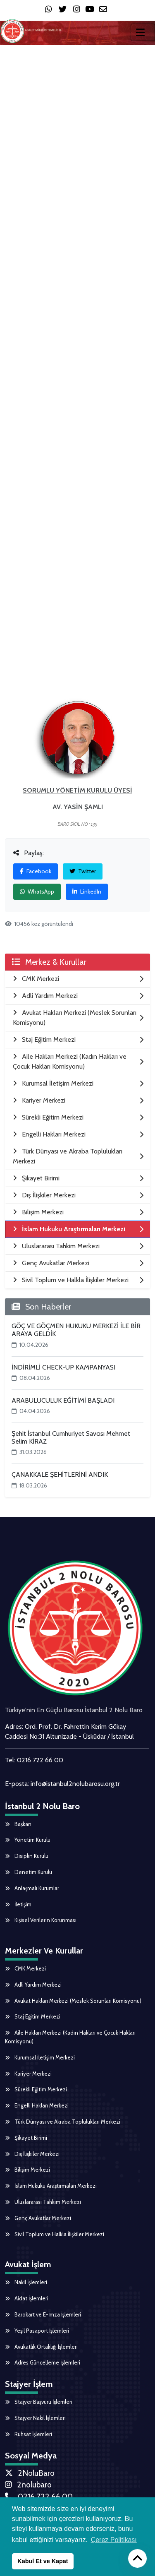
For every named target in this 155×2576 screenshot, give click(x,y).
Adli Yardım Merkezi (33, 1984)
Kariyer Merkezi (28, 2073)
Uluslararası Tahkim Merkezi (43, 2202)
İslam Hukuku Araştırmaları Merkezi (51, 2185)
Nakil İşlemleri (26, 2282)
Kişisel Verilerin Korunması (40, 1920)
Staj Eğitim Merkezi (32, 2016)
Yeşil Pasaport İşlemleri (37, 2330)
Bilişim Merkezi (27, 2169)
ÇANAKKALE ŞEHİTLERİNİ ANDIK (60, 1474)
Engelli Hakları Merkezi (37, 2105)
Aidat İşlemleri (26, 2298)
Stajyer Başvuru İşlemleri (38, 2401)
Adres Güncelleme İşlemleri (42, 2362)
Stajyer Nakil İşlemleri (35, 2418)
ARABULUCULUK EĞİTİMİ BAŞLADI (63, 1400)
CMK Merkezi (25, 1968)
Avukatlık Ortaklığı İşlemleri (41, 2346)
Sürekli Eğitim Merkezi (36, 2089)
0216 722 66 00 (40, 1760)
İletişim (18, 1904)
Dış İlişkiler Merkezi (32, 2154)
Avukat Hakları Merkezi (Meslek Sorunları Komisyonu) (73, 2000)
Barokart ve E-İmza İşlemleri (43, 2314)
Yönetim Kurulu (27, 1839)
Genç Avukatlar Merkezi (38, 2218)
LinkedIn (86, 891)
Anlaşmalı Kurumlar (32, 1888)
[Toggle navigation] (143, 32)
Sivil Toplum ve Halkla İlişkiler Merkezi (54, 2234)
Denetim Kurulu (28, 1872)
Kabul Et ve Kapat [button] (42, 2561)
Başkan (18, 1824)
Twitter (82, 871)
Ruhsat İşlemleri (28, 2434)
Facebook (35, 871)
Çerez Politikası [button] (114, 2539)
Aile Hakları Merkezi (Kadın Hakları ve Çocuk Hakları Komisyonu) (70, 2037)
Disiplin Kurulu (26, 1856)
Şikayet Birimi (26, 2137)
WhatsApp (37, 891)
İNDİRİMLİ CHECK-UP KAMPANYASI (63, 1367)
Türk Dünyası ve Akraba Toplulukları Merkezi (62, 2121)
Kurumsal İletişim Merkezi (40, 2057)
